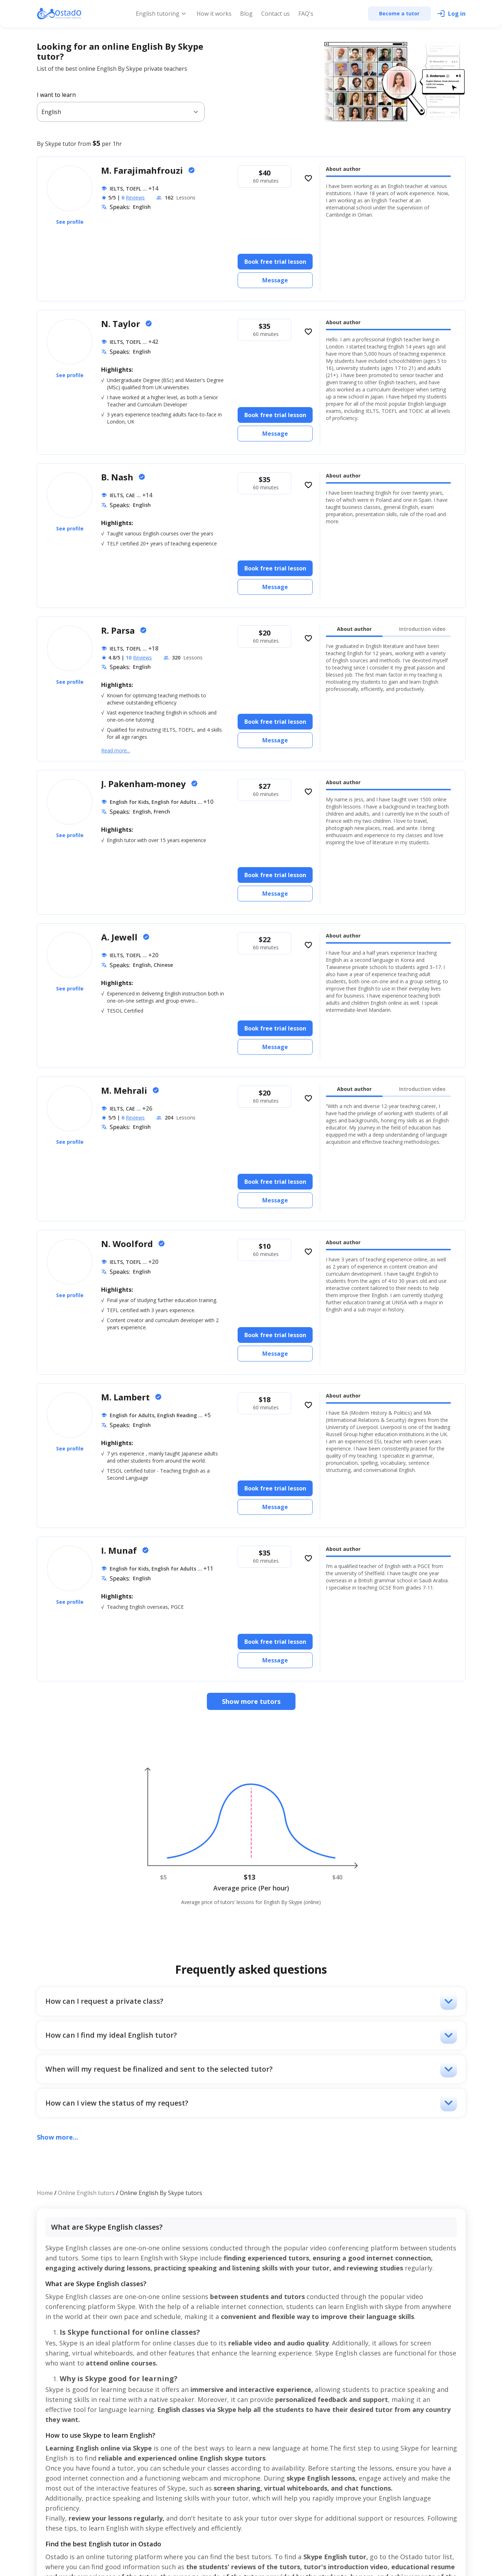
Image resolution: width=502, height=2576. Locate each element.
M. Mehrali (125, 1090)
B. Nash (118, 477)
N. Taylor (121, 324)
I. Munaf (120, 1550)
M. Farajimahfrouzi (143, 170)
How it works (214, 14)
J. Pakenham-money (144, 784)
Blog (246, 14)
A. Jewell (120, 937)
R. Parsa (119, 630)
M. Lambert (126, 1397)
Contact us (275, 14)
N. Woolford (128, 1244)
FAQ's (305, 14)
